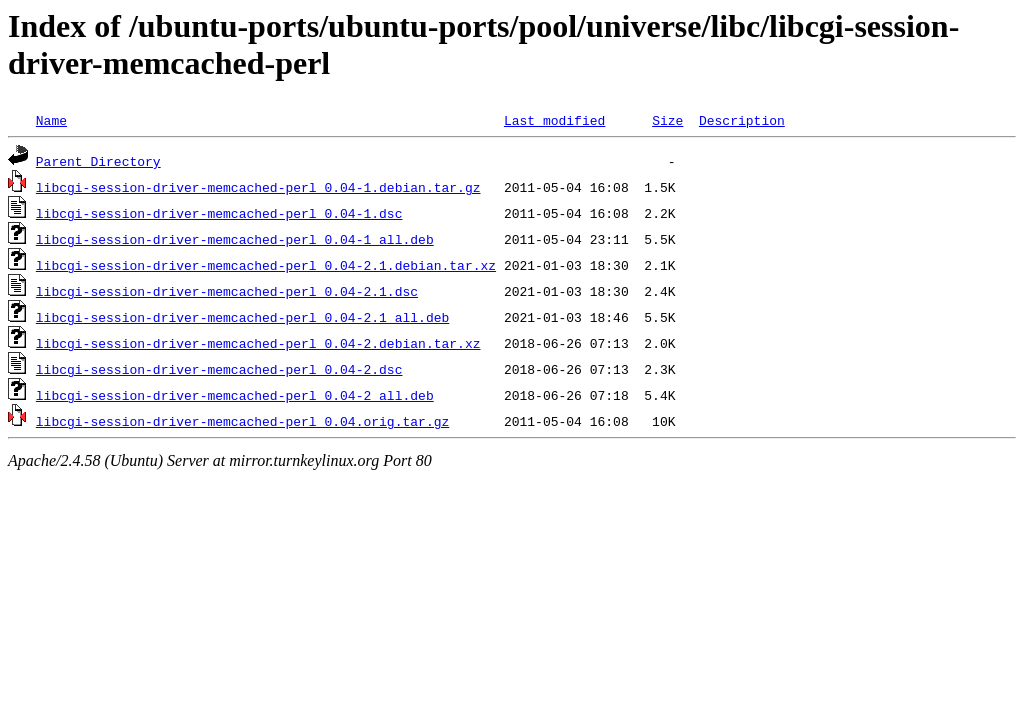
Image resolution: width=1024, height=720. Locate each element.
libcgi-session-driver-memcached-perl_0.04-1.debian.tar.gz (258, 187)
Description (742, 120)
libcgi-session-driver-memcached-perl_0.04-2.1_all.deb (242, 317)
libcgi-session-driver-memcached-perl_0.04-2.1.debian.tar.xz (266, 265)
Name (51, 120)
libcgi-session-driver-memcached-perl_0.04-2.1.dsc (227, 291)
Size (667, 120)
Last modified (554, 120)
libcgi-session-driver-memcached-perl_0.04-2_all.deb (235, 395)
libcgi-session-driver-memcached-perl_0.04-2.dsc (219, 369)
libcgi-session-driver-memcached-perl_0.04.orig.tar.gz (242, 421)
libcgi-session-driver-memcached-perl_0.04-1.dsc (219, 213)
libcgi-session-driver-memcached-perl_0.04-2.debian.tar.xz (258, 343)
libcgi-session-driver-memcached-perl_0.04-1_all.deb (235, 239)
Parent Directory (98, 161)
